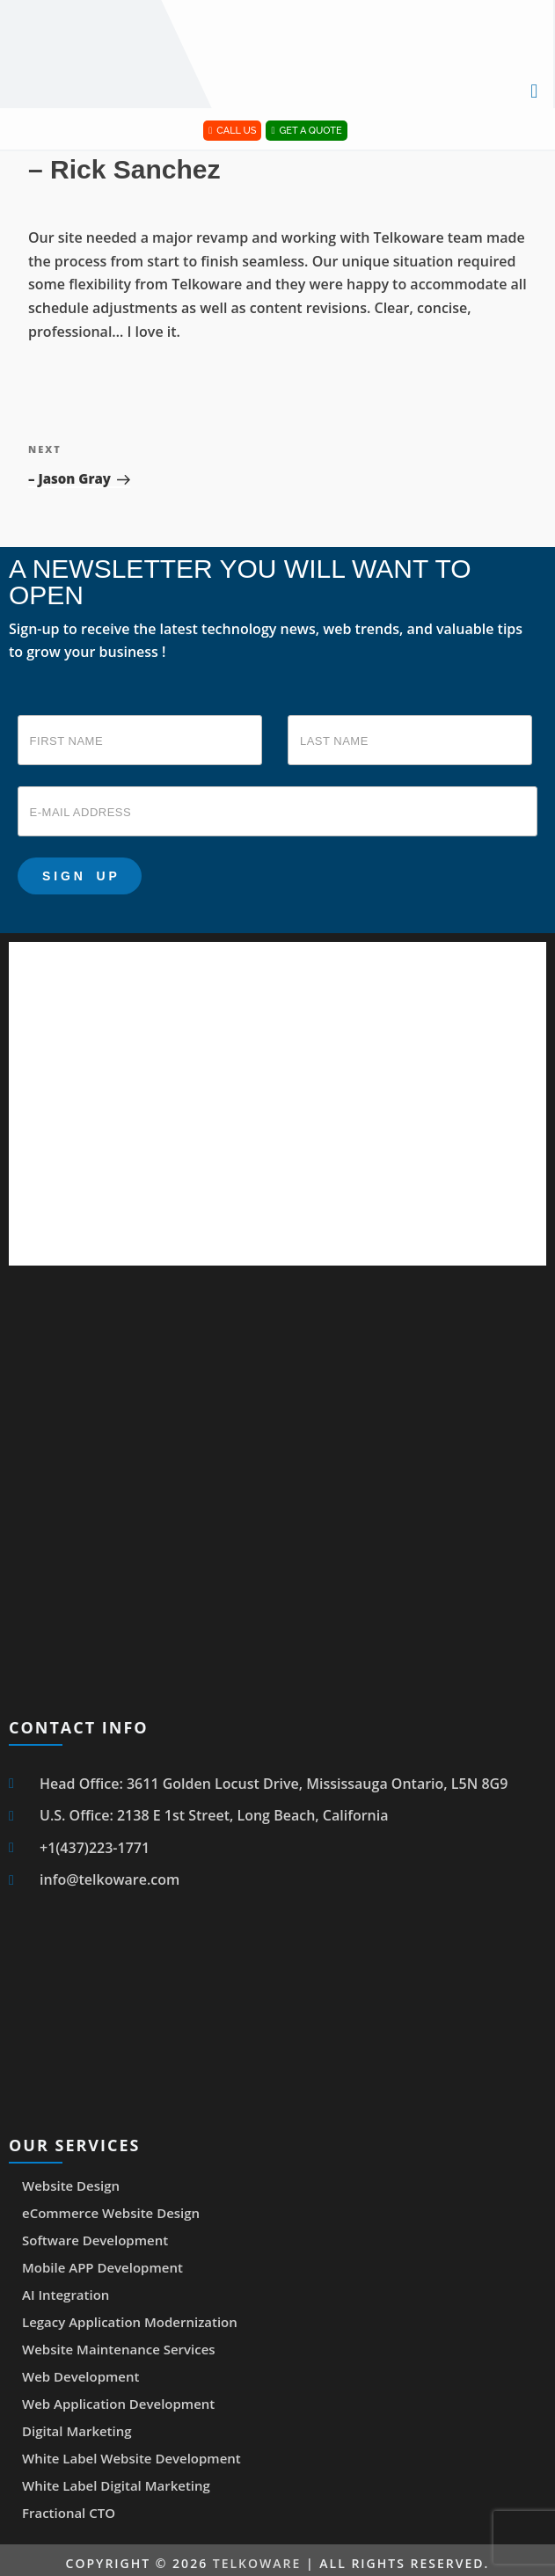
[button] (534, 90)
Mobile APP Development (102, 2267)
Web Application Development (118, 2403)
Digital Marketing (77, 2431)
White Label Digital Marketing (116, 2485)
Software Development (95, 2240)
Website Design (71, 2185)
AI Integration (65, 2294)
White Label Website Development (131, 2458)
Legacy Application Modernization (129, 2322)
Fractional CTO (68, 2512)
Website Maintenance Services (118, 2349)
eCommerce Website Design (111, 2213)
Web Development (80, 2376)
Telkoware (257, 2563)
